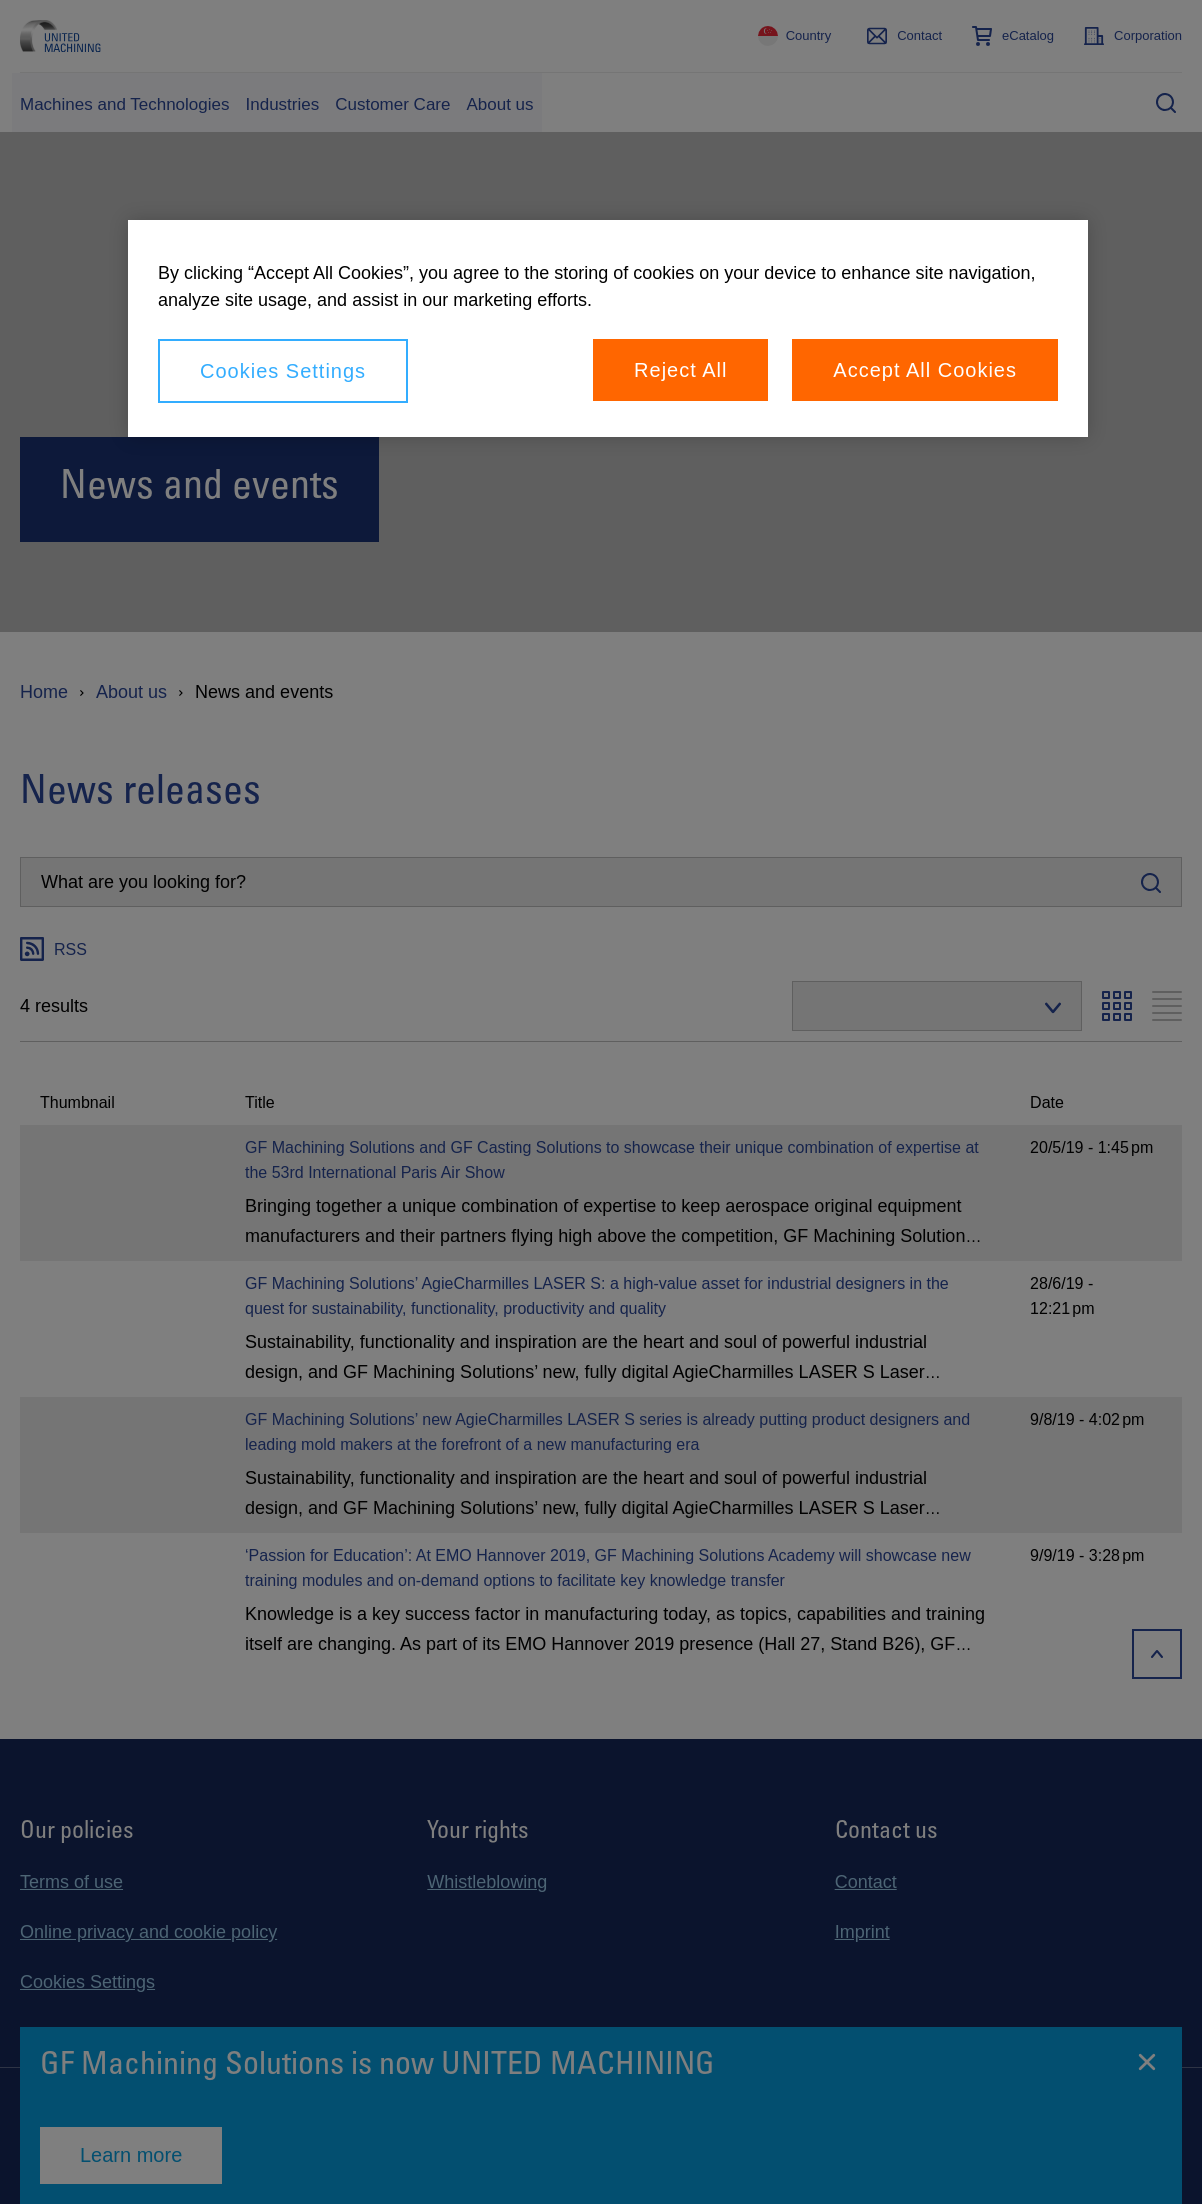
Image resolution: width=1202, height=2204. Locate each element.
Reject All (680, 370)
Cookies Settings (283, 371)
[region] (608, 328)
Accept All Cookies (925, 370)
